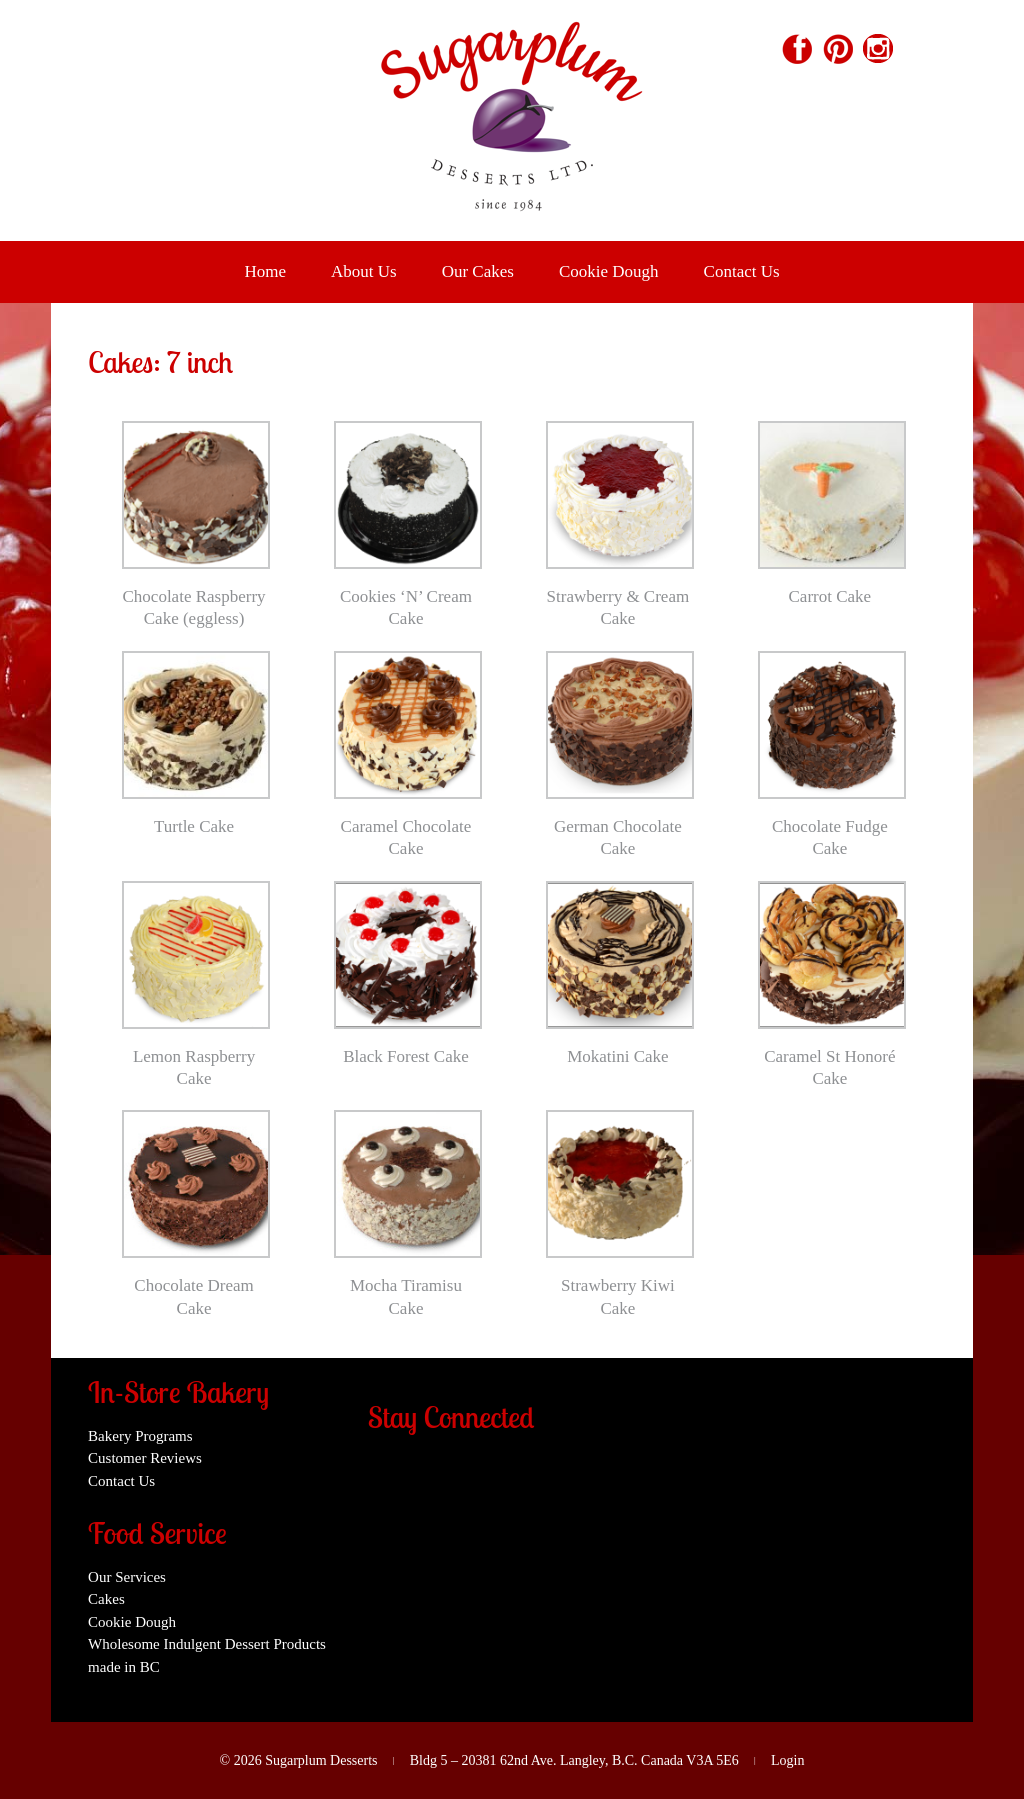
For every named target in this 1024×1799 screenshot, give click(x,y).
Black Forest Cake (406, 1056)
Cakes (106, 1599)
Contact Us (742, 271)
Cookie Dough (609, 271)
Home (265, 271)
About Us (364, 271)
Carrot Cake (830, 596)
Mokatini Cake (618, 1056)
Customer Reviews (145, 1458)
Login (787, 1760)
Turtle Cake (194, 826)
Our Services (127, 1577)
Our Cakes (478, 271)
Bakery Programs (140, 1436)
